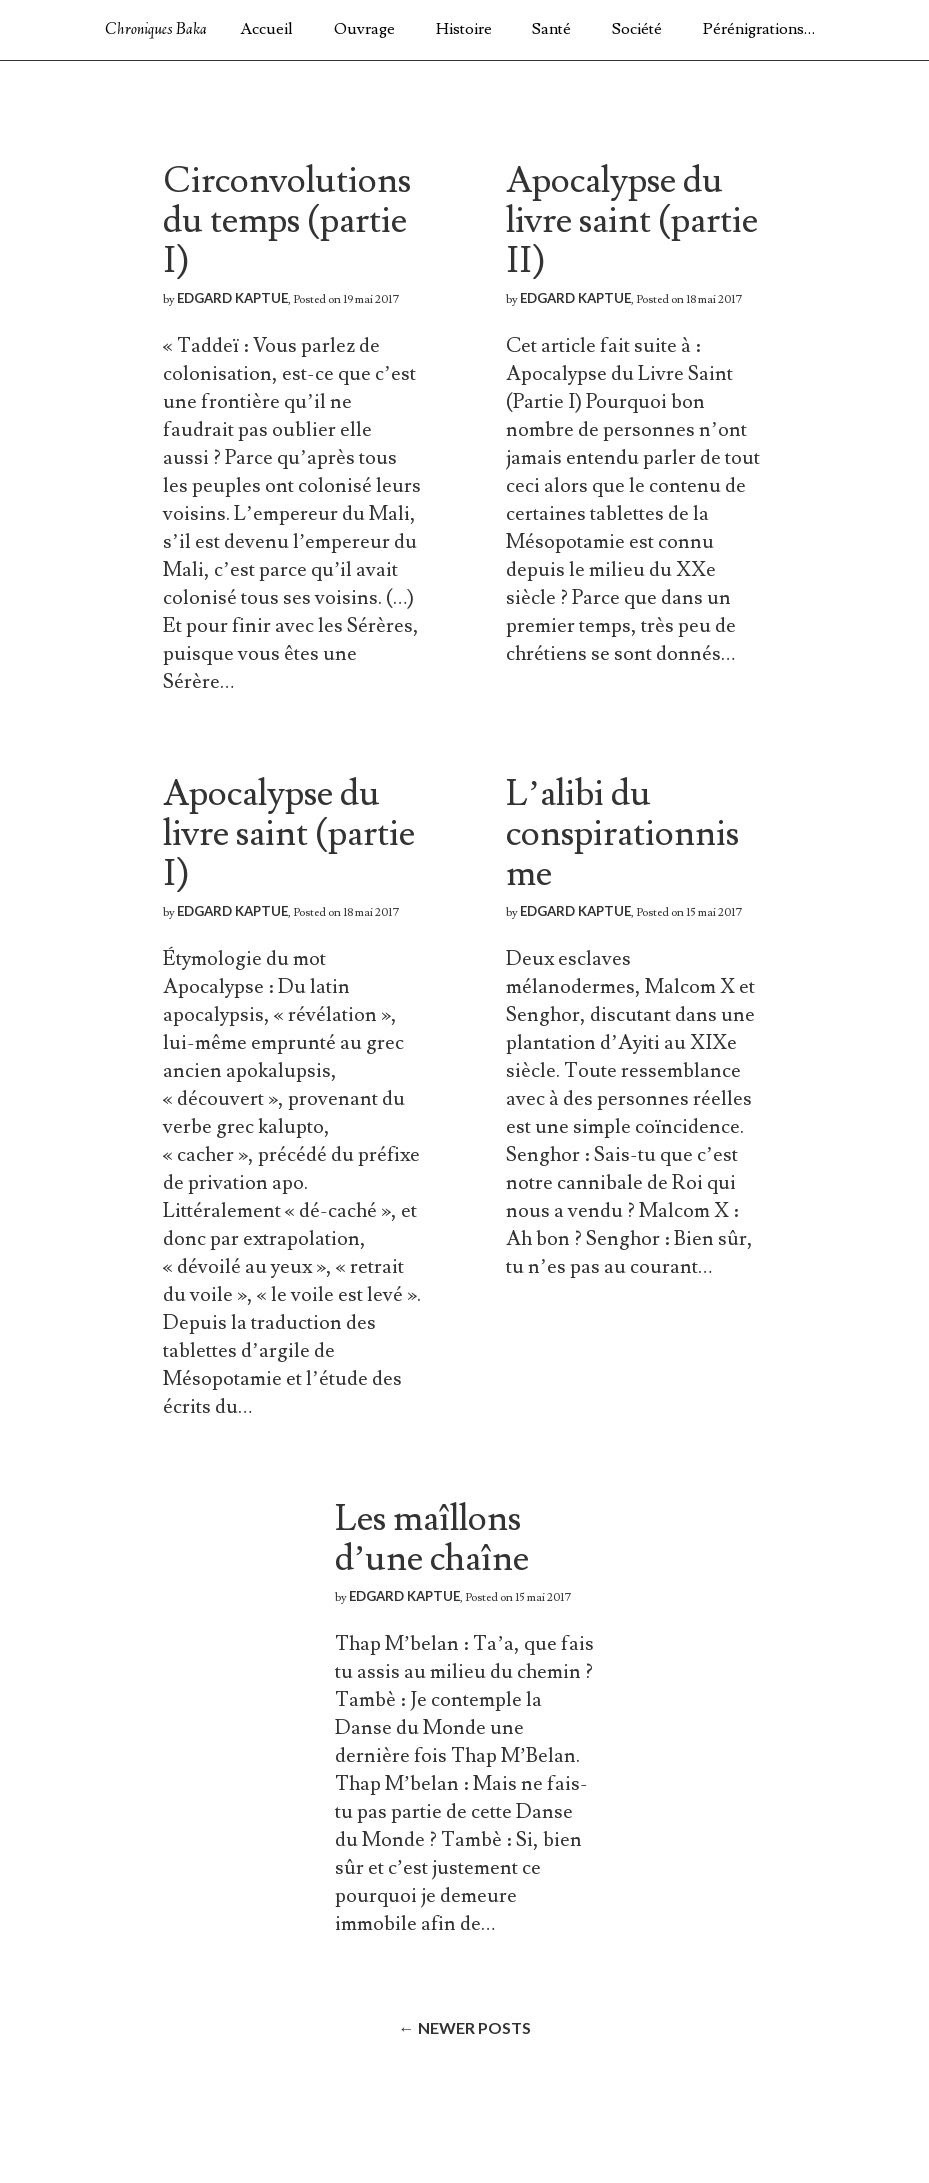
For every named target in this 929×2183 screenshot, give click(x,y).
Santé (551, 29)
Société (637, 29)
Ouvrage (364, 29)
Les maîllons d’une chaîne (432, 1539)
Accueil (266, 29)
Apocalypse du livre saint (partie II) (632, 221)
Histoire (464, 29)
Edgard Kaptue (232, 298)
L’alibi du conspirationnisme (622, 834)
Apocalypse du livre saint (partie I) (289, 834)
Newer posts (465, 2027)
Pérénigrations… (759, 29)
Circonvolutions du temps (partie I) (287, 221)
